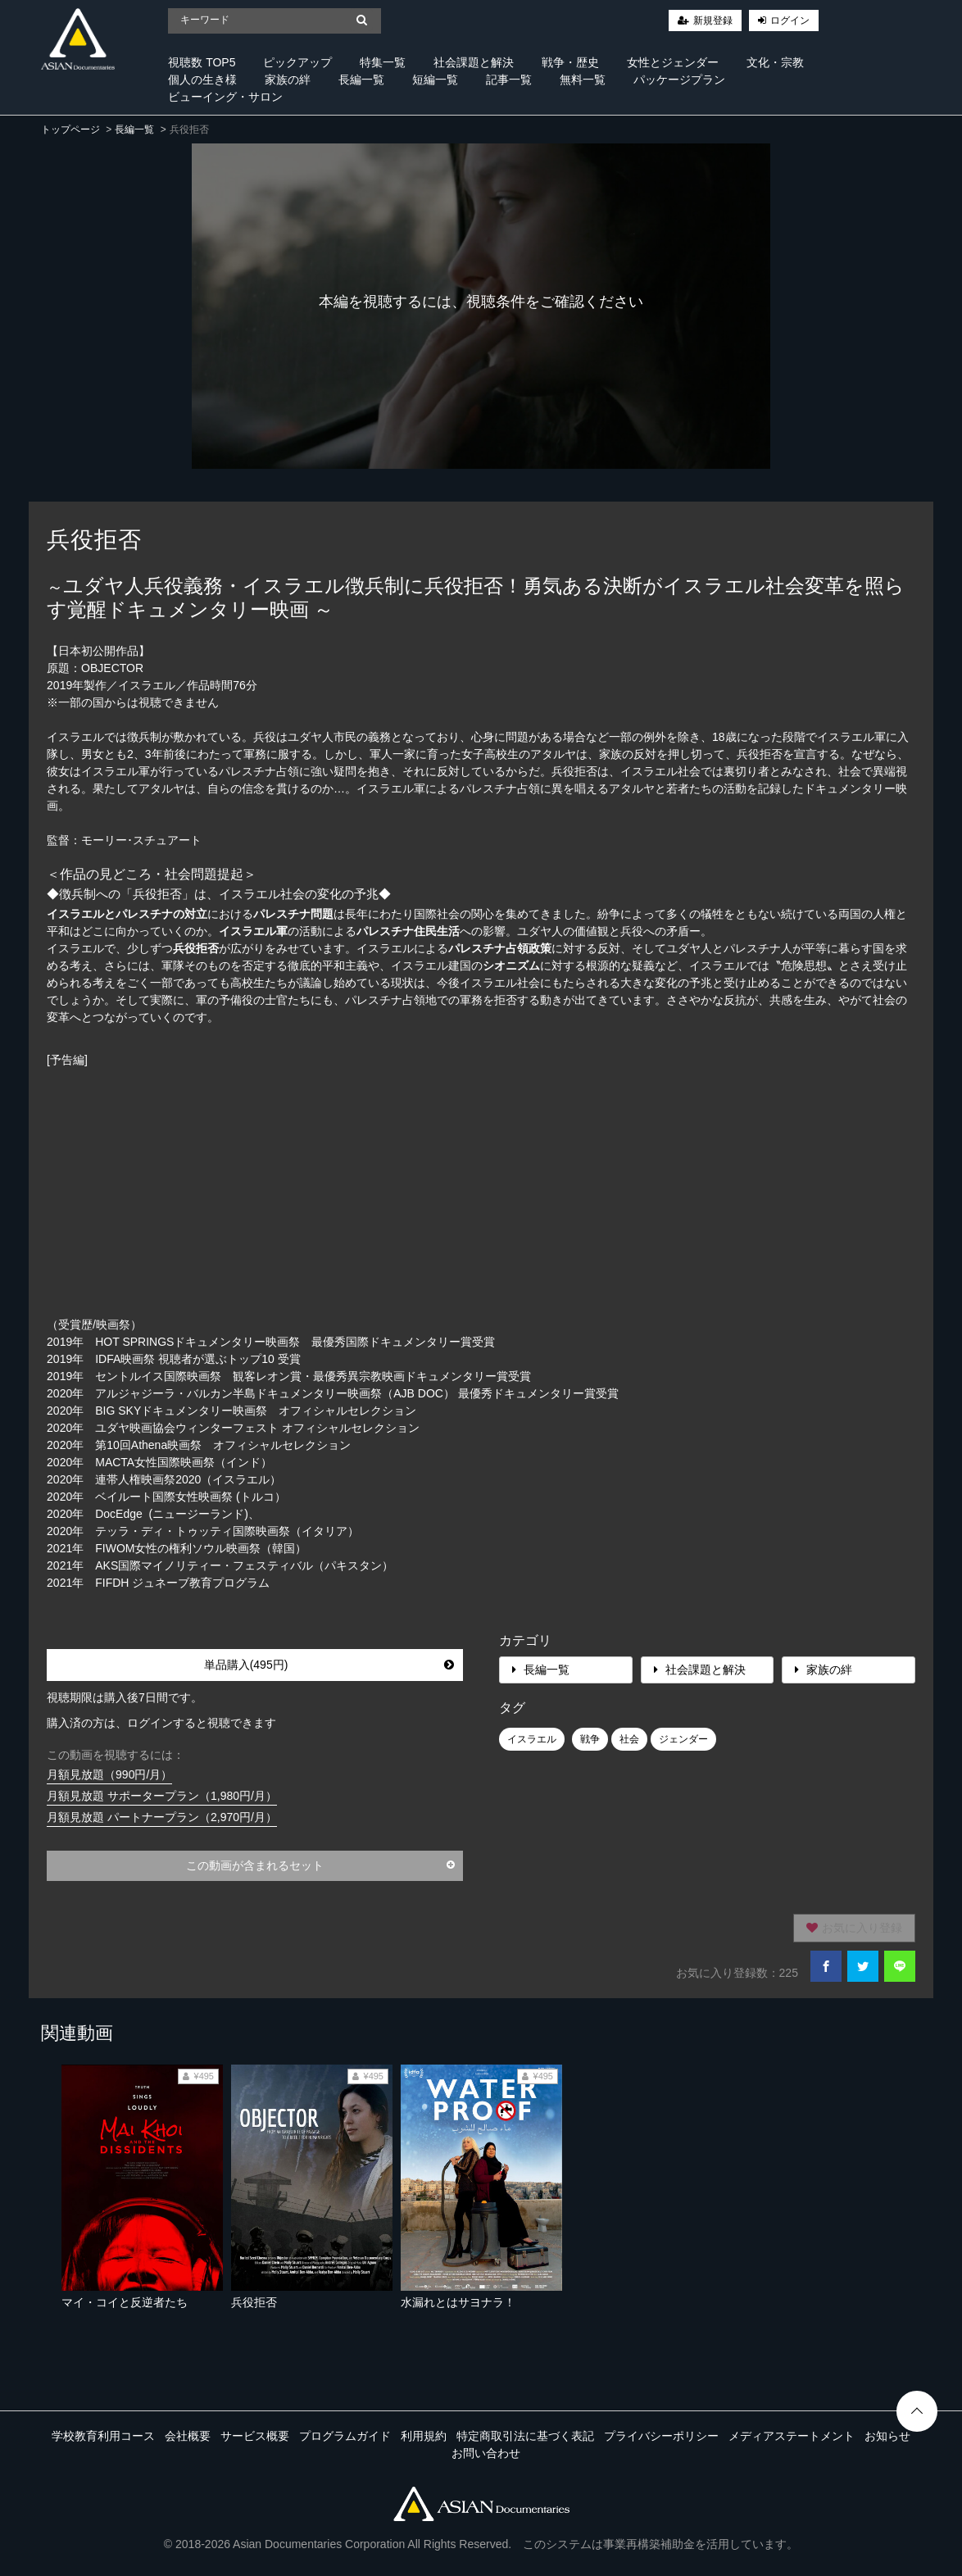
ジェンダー (683, 1739)
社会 (629, 1739)
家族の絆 (288, 79)
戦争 (590, 1739)
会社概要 (188, 2435)
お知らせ (887, 2435)
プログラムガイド (345, 2435)
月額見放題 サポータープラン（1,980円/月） (162, 1795)
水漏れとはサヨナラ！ (458, 2302)
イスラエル (531, 1739)
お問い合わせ (486, 2453)
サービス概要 (254, 2435)
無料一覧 (583, 79)
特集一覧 (383, 62)
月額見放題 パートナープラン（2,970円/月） (162, 1817)
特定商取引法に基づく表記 (525, 2435)
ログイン (790, 20)
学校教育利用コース (103, 2435)
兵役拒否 (254, 2302)
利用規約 (424, 2435)
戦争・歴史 (570, 62)
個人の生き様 (202, 79)
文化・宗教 (775, 62)
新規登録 (713, 20)
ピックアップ (297, 62)
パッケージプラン (679, 79)
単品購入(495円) (329, 1664)
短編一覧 (435, 79)
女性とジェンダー (673, 62)
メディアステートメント (791, 2435)
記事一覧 (509, 79)
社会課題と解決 (473, 62)
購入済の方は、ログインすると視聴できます (161, 1722)
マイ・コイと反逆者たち (124, 2302)
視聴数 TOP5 (201, 62)
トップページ (70, 129)
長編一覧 (361, 79)
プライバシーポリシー (661, 2435)
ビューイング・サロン (225, 96)
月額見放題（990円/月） (109, 1774)
